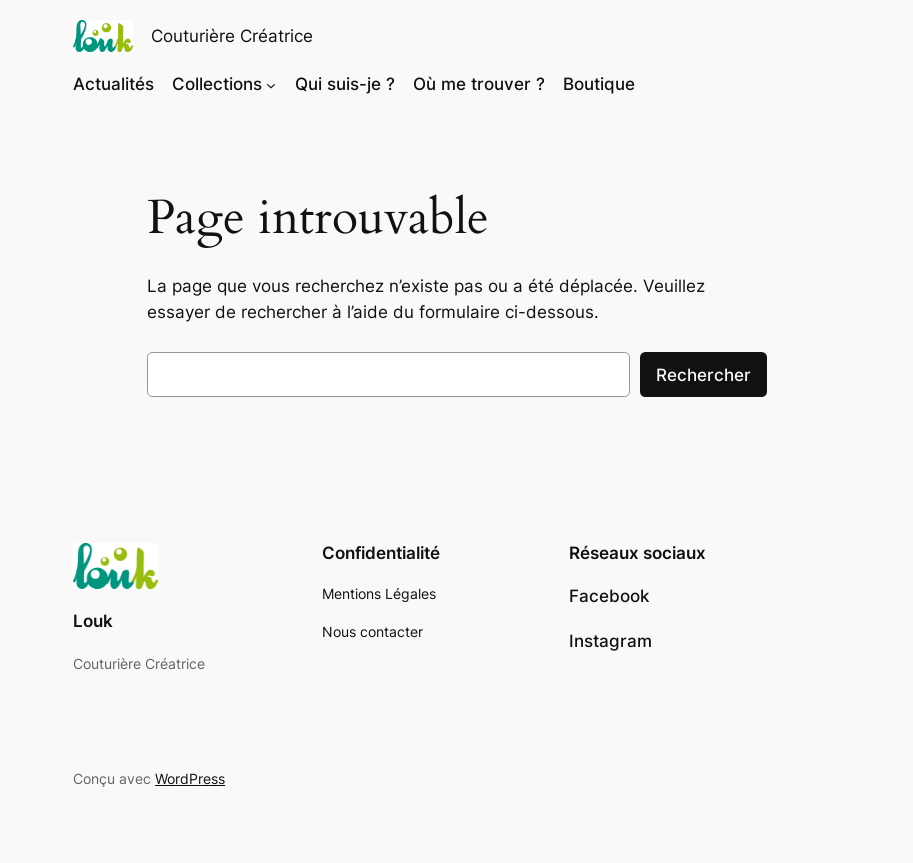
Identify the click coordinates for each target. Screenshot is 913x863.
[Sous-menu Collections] (271, 84)
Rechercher (703, 375)
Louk (93, 621)
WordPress (190, 778)
